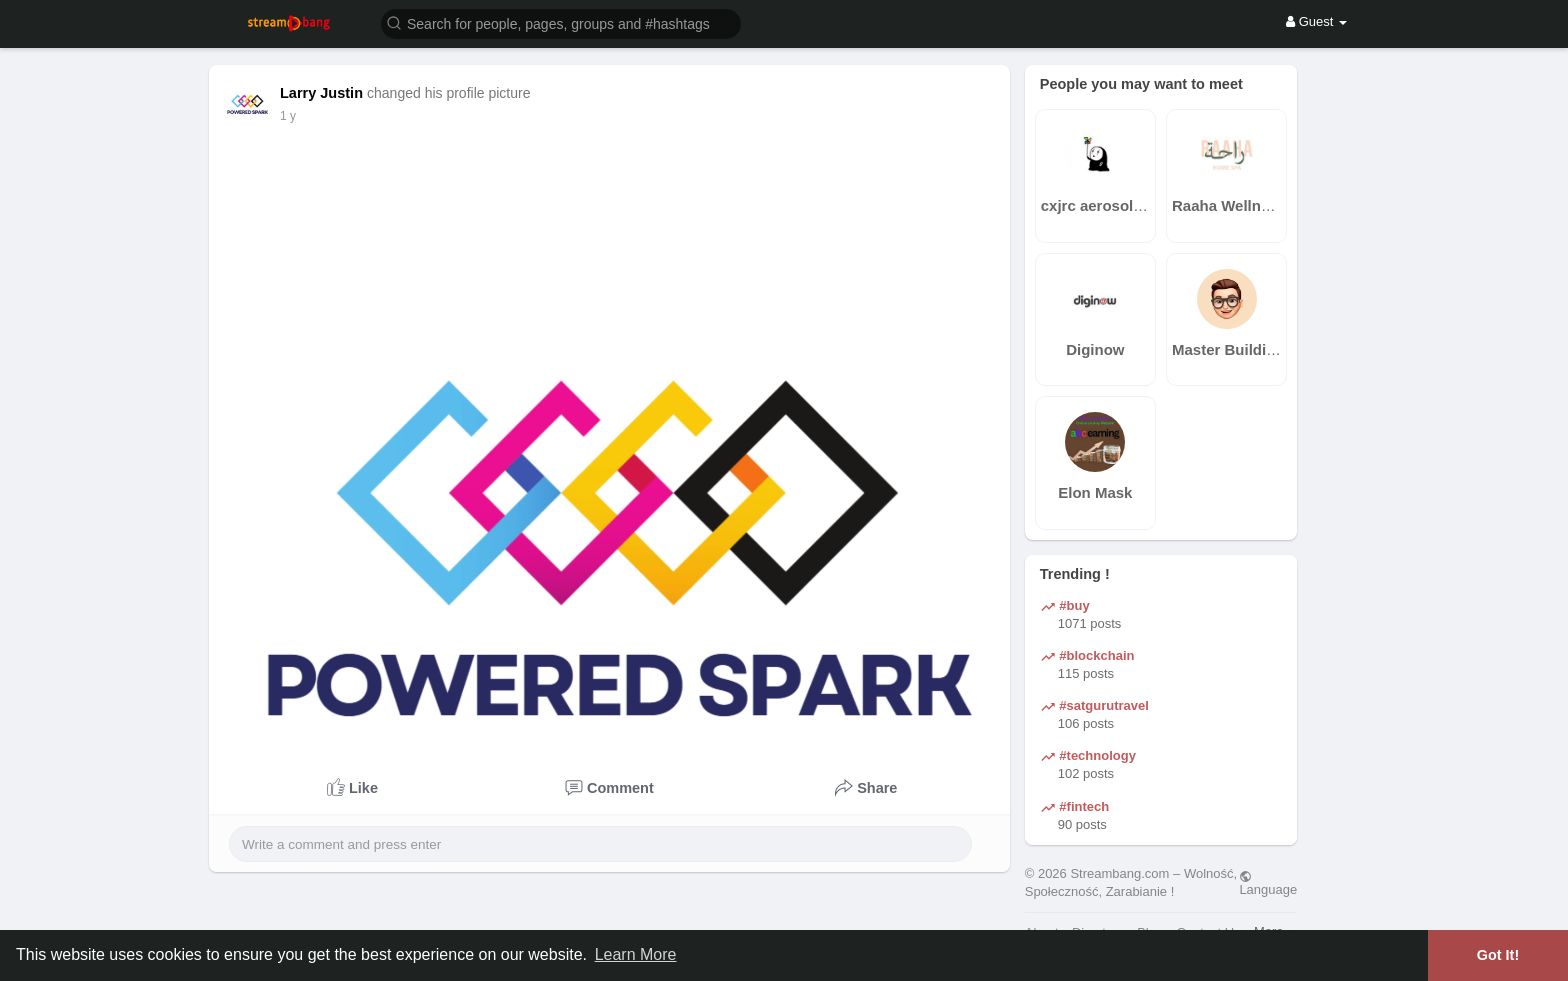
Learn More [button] (636, 954)
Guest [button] (1316, 21)
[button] (561, 22)
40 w (292, 116)
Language (1268, 883)
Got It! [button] (1498, 955)
